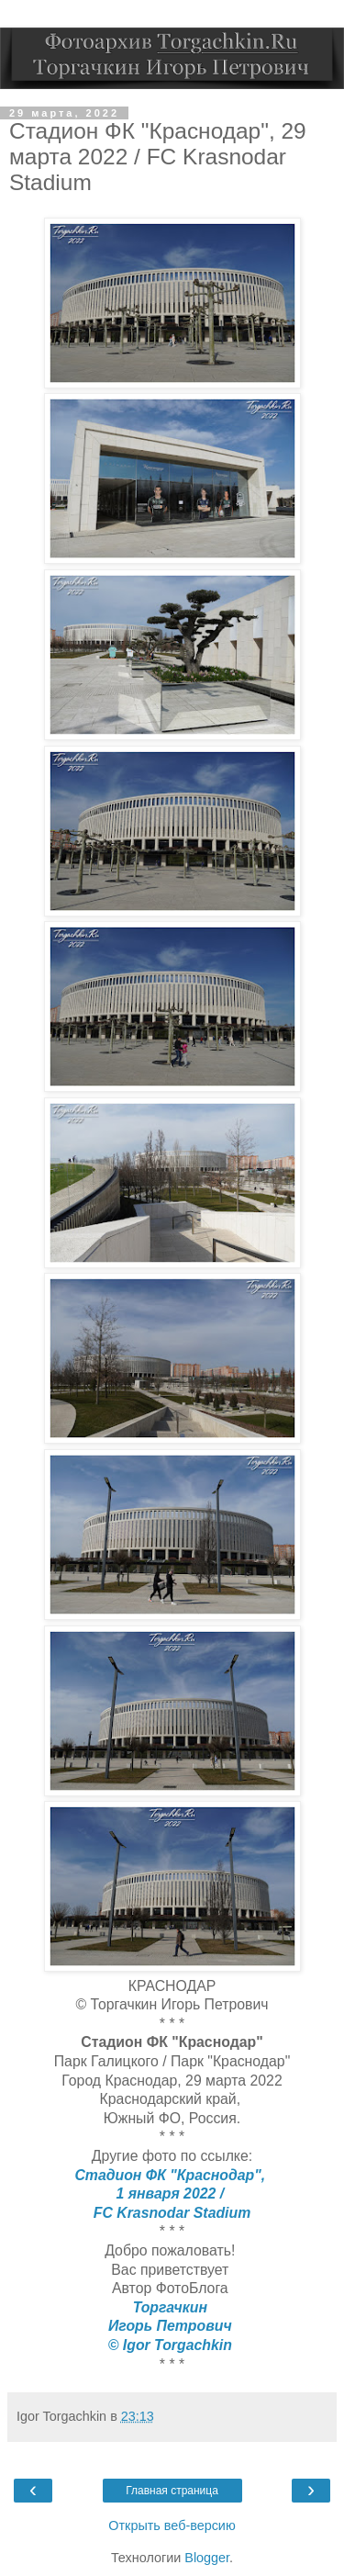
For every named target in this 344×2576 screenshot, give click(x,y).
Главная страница (172, 2490)
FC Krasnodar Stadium (172, 2213)
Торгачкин (172, 2307)
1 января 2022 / (171, 2193)
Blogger (206, 2557)
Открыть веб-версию (171, 2525)
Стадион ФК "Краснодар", (171, 2175)
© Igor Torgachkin (172, 2345)
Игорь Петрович (172, 2326)
